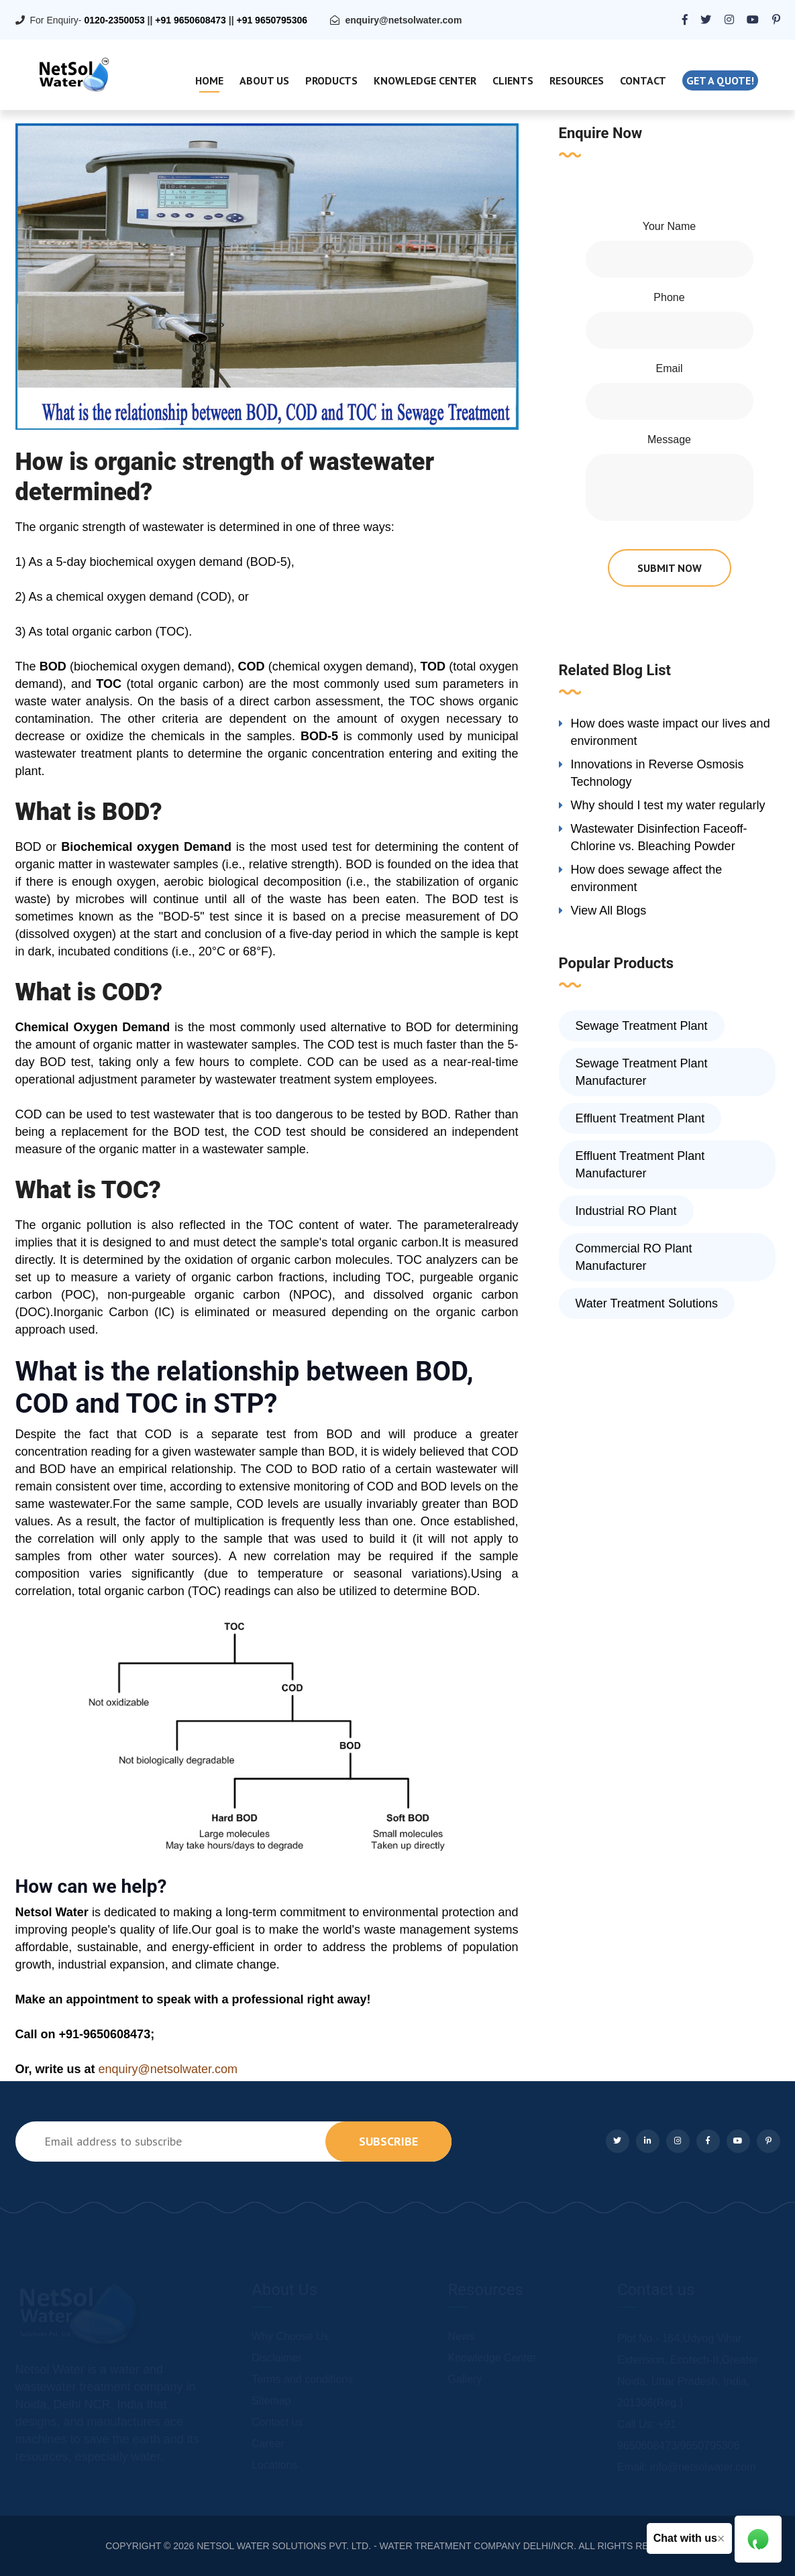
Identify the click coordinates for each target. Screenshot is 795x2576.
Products (331, 80)
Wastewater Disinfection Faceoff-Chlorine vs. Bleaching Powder (659, 837)
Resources (576, 80)
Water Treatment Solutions (647, 1303)
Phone (668, 297)
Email (668, 368)
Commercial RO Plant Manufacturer (634, 1257)
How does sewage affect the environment (647, 878)
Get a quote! (720, 80)
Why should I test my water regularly (668, 805)
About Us (264, 80)
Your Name (669, 226)
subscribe (388, 2141)
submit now (669, 568)
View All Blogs (609, 910)
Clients (512, 80)
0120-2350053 (114, 20)
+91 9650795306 (271, 20)
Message (669, 439)
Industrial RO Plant (626, 1211)
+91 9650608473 (190, 20)
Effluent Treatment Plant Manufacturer (640, 1164)
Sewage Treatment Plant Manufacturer (642, 1072)
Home (209, 80)
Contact (643, 80)
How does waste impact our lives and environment (670, 732)
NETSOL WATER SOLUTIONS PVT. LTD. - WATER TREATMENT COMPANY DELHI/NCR (385, 2545)
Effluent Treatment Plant (640, 1118)
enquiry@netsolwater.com (403, 20)
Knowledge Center (425, 80)
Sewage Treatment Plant (642, 1026)
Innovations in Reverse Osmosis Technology (657, 773)
